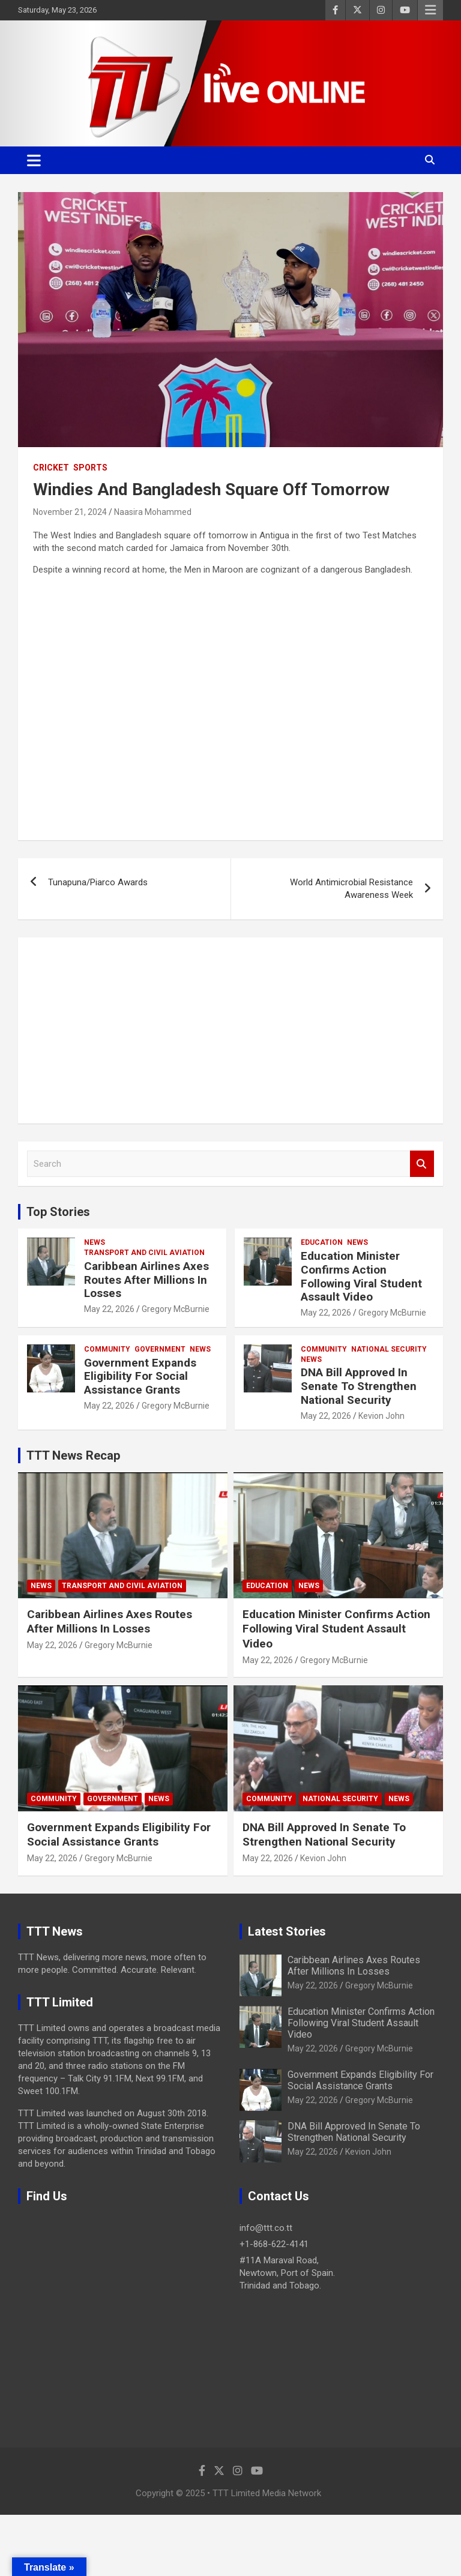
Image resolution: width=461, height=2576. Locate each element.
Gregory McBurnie (175, 1309)
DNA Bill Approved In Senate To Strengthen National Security (359, 1386)
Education (322, 1242)
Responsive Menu (430, 10)
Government (159, 1349)
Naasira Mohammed (152, 512)
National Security (389, 1349)
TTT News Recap (73, 1455)
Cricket (51, 467)
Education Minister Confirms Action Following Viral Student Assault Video (361, 1276)
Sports (90, 467)
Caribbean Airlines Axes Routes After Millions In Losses (146, 1280)
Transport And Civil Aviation (144, 1252)
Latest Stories (287, 1931)
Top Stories (58, 1212)
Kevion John (381, 1416)
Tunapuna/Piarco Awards (98, 882)
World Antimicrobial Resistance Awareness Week (351, 888)
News (94, 1242)
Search (422, 1164)
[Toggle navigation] (34, 160)
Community (107, 1349)
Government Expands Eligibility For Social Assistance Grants (140, 1376)
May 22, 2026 (109, 1309)
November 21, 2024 (70, 512)
